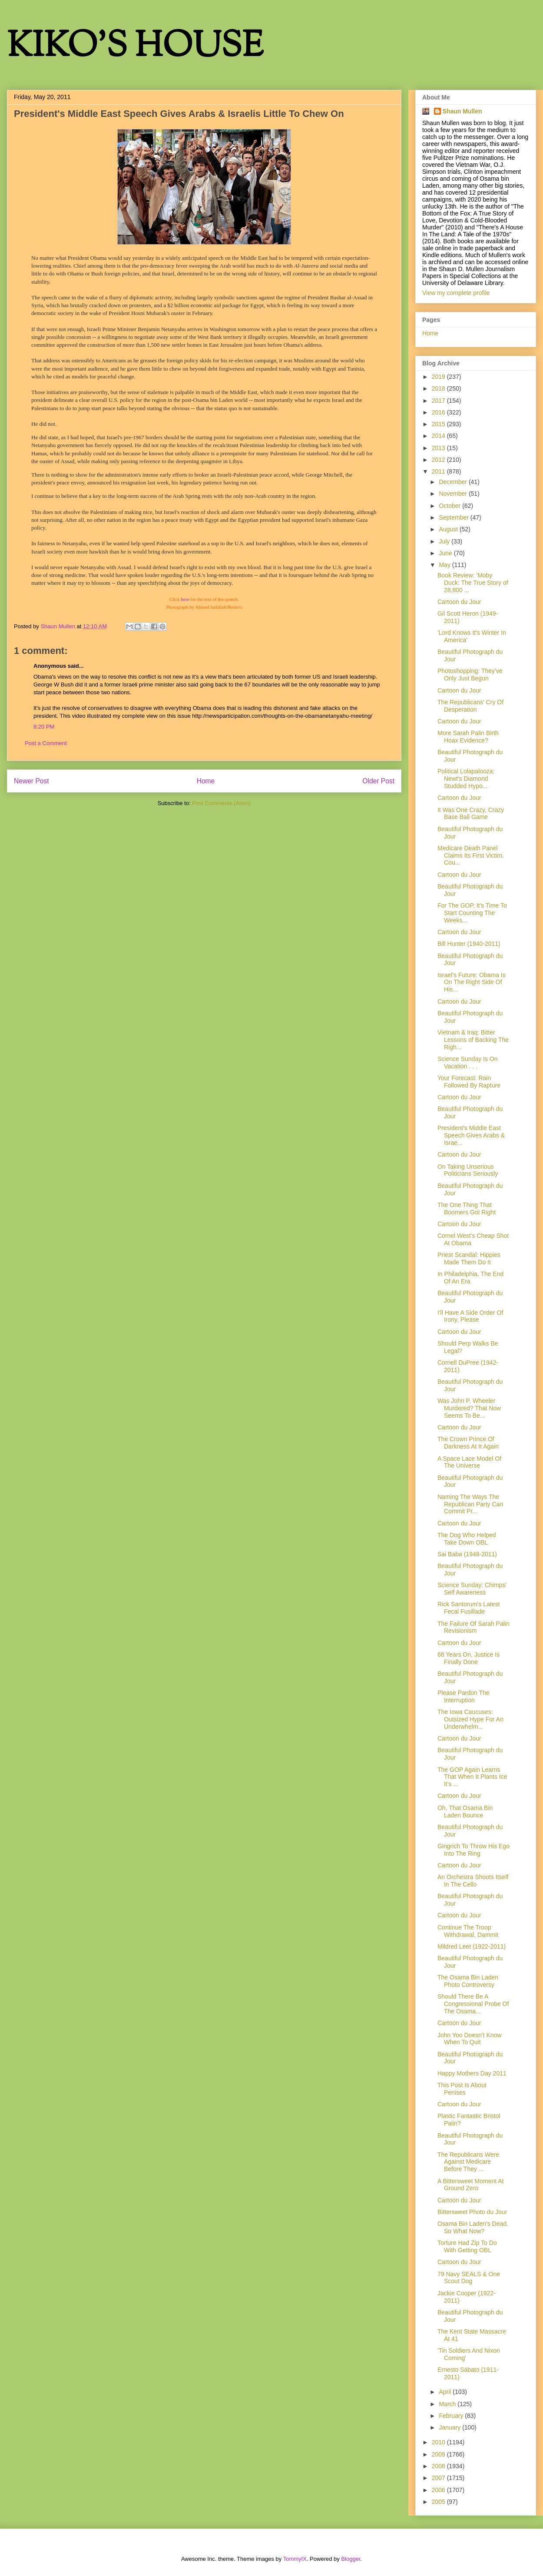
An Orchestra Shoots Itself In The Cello (472, 1880)
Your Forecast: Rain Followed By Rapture (468, 1081)
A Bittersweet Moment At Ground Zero (470, 2185)
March (448, 2403)
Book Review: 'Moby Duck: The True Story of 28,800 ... (472, 582)
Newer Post (31, 781)
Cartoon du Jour (459, 601)
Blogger (350, 2559)
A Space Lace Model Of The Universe (469, 1462)
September (454, 517)
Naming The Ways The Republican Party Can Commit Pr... (470, 1504)
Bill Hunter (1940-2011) (468, 943)
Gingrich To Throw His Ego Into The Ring (473, 1850)
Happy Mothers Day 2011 (472, 2073)
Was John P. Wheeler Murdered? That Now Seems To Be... (469, 1408)
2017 (439, 400)
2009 (439, 2454)
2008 (439, 2466)
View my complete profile (456, 292)
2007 (439, 2477)
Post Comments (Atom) (221, 803)
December (453, 481)
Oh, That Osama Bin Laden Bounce (465, 1811)
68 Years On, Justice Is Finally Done (468, 1658)
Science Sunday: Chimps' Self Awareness (472, 1588)
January (450, 2427)
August (449, 529)
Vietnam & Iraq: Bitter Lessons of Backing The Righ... (473, 1040)
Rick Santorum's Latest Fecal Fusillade (468, 1608)
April (446, 2391)
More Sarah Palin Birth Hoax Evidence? (468, 736)
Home (206, 781)
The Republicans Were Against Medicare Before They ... (468, 2162)
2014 (439, 435)
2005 (439, 2501)
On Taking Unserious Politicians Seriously (467, 1170)
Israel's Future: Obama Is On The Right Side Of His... (471, 982)
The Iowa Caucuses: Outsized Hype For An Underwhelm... (470, 1719)
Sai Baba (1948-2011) (467, 1554)
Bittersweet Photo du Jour (472, 2211)
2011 (439, 471)
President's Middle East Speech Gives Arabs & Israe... (471, 1135)
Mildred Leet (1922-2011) (471, 1946)
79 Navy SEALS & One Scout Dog (468, 2278)
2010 (439, 2442)
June (446, 553)
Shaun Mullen (462, 111)
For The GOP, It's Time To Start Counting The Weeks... (472, 913)
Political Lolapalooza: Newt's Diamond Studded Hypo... (466, 778)
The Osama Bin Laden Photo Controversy (467, 1981)
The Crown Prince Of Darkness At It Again (468, 1443)
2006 (439, 2489)
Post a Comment (46, 743)
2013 (439, 447)
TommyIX (295, 2559)
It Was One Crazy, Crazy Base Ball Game (470, 813)
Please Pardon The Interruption (463, 1696)
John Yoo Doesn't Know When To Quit (469, 2039)
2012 (439, 459)
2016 (439, 412)
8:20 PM (43, 726)
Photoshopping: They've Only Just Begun (470, 674)
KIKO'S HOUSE (135, 48)
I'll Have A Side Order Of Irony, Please (470, 1316)
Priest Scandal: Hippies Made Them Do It (468, 1258)
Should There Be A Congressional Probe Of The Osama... (473, 2004)
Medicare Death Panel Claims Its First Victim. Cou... (470, 855)
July (445, 541)
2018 (439, 388)
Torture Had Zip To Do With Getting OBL (467, 2246)
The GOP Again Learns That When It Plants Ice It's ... (472, 1777)
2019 (439, 376)
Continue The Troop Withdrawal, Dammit (467, 1931)
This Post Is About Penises (462, 2089)
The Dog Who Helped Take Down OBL (466, 1539)
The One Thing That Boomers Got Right (466, 1208)
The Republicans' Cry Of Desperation (470, 706)
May (445, 564)
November (453, 493)
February (452, 2415)
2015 (439, 424)
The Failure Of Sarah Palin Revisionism (473, 1627)
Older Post (378, 781)
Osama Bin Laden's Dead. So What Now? (472, 2227)
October (450, 505)
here (185, 599)
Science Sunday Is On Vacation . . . (467, 1062)
